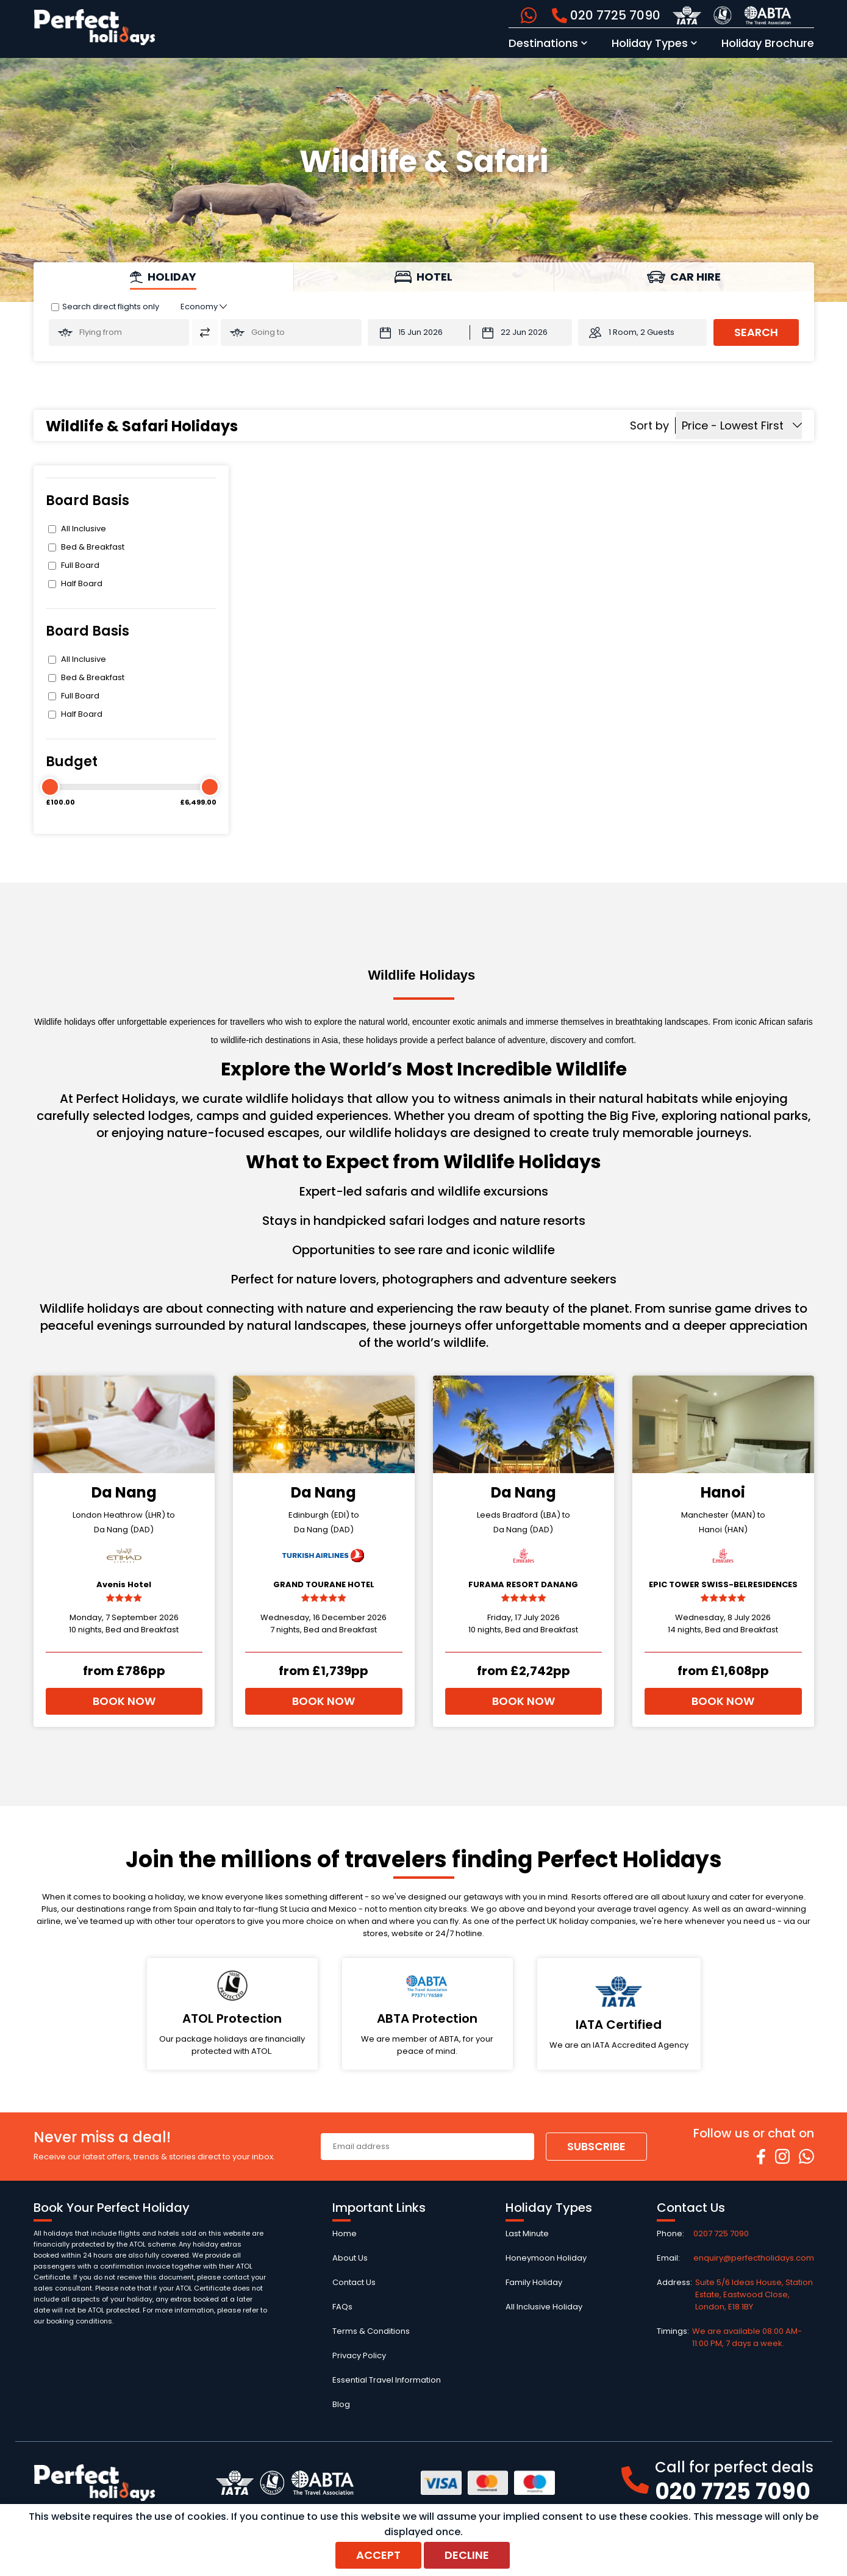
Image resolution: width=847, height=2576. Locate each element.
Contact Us (354, 2282)
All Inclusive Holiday (544, 2306)
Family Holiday (534, 2282)
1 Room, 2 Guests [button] (641, 332)
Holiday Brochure (767, 43)
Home (344, 2233)
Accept (378, 2555)
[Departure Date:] (419, 332)
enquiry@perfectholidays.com (753, 2258)
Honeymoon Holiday (546, 2258)
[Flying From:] (119, 332)
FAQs (342, 2306)
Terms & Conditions (371, 2331)
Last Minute (527, 2233)
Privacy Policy (359, 2355)
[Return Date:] (521, 332)
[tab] (164, 277)
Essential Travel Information (386, 2380)
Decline (467, 2555)
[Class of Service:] (203, 306)
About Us (350, 2258)
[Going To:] (291, 332)
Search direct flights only (110, 306)
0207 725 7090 (721, 2233)
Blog (341, 2404)
